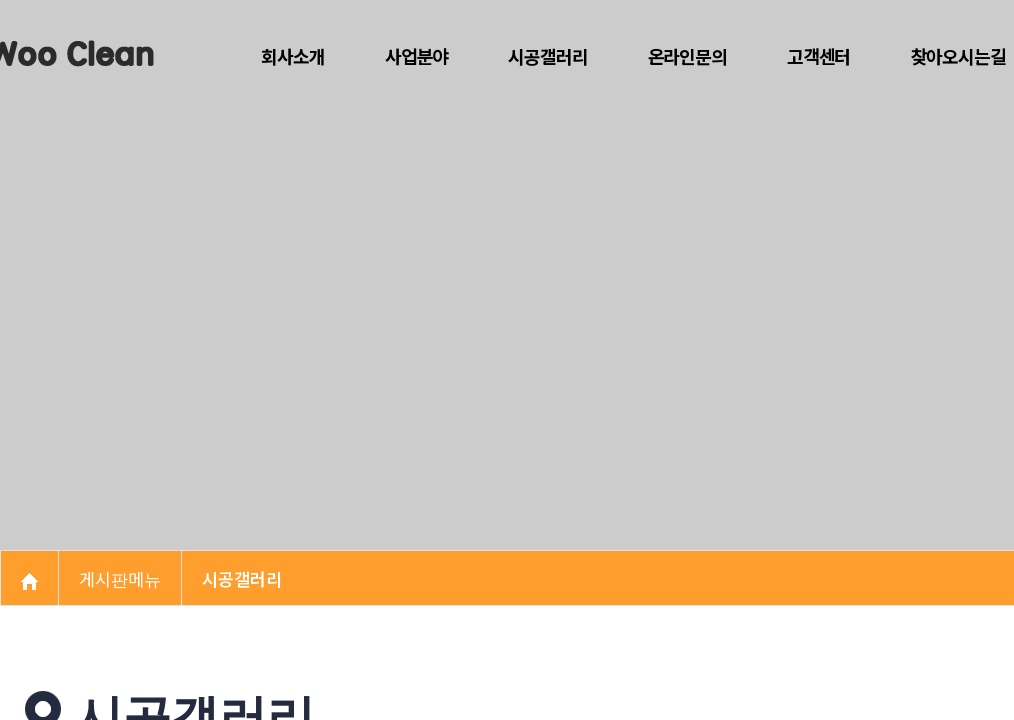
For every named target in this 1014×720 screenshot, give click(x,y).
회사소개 (293, 56)
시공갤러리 (548, 56)
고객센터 (818, 56)
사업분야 (416, 56)
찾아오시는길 (957, 56)
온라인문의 (688, 56)
